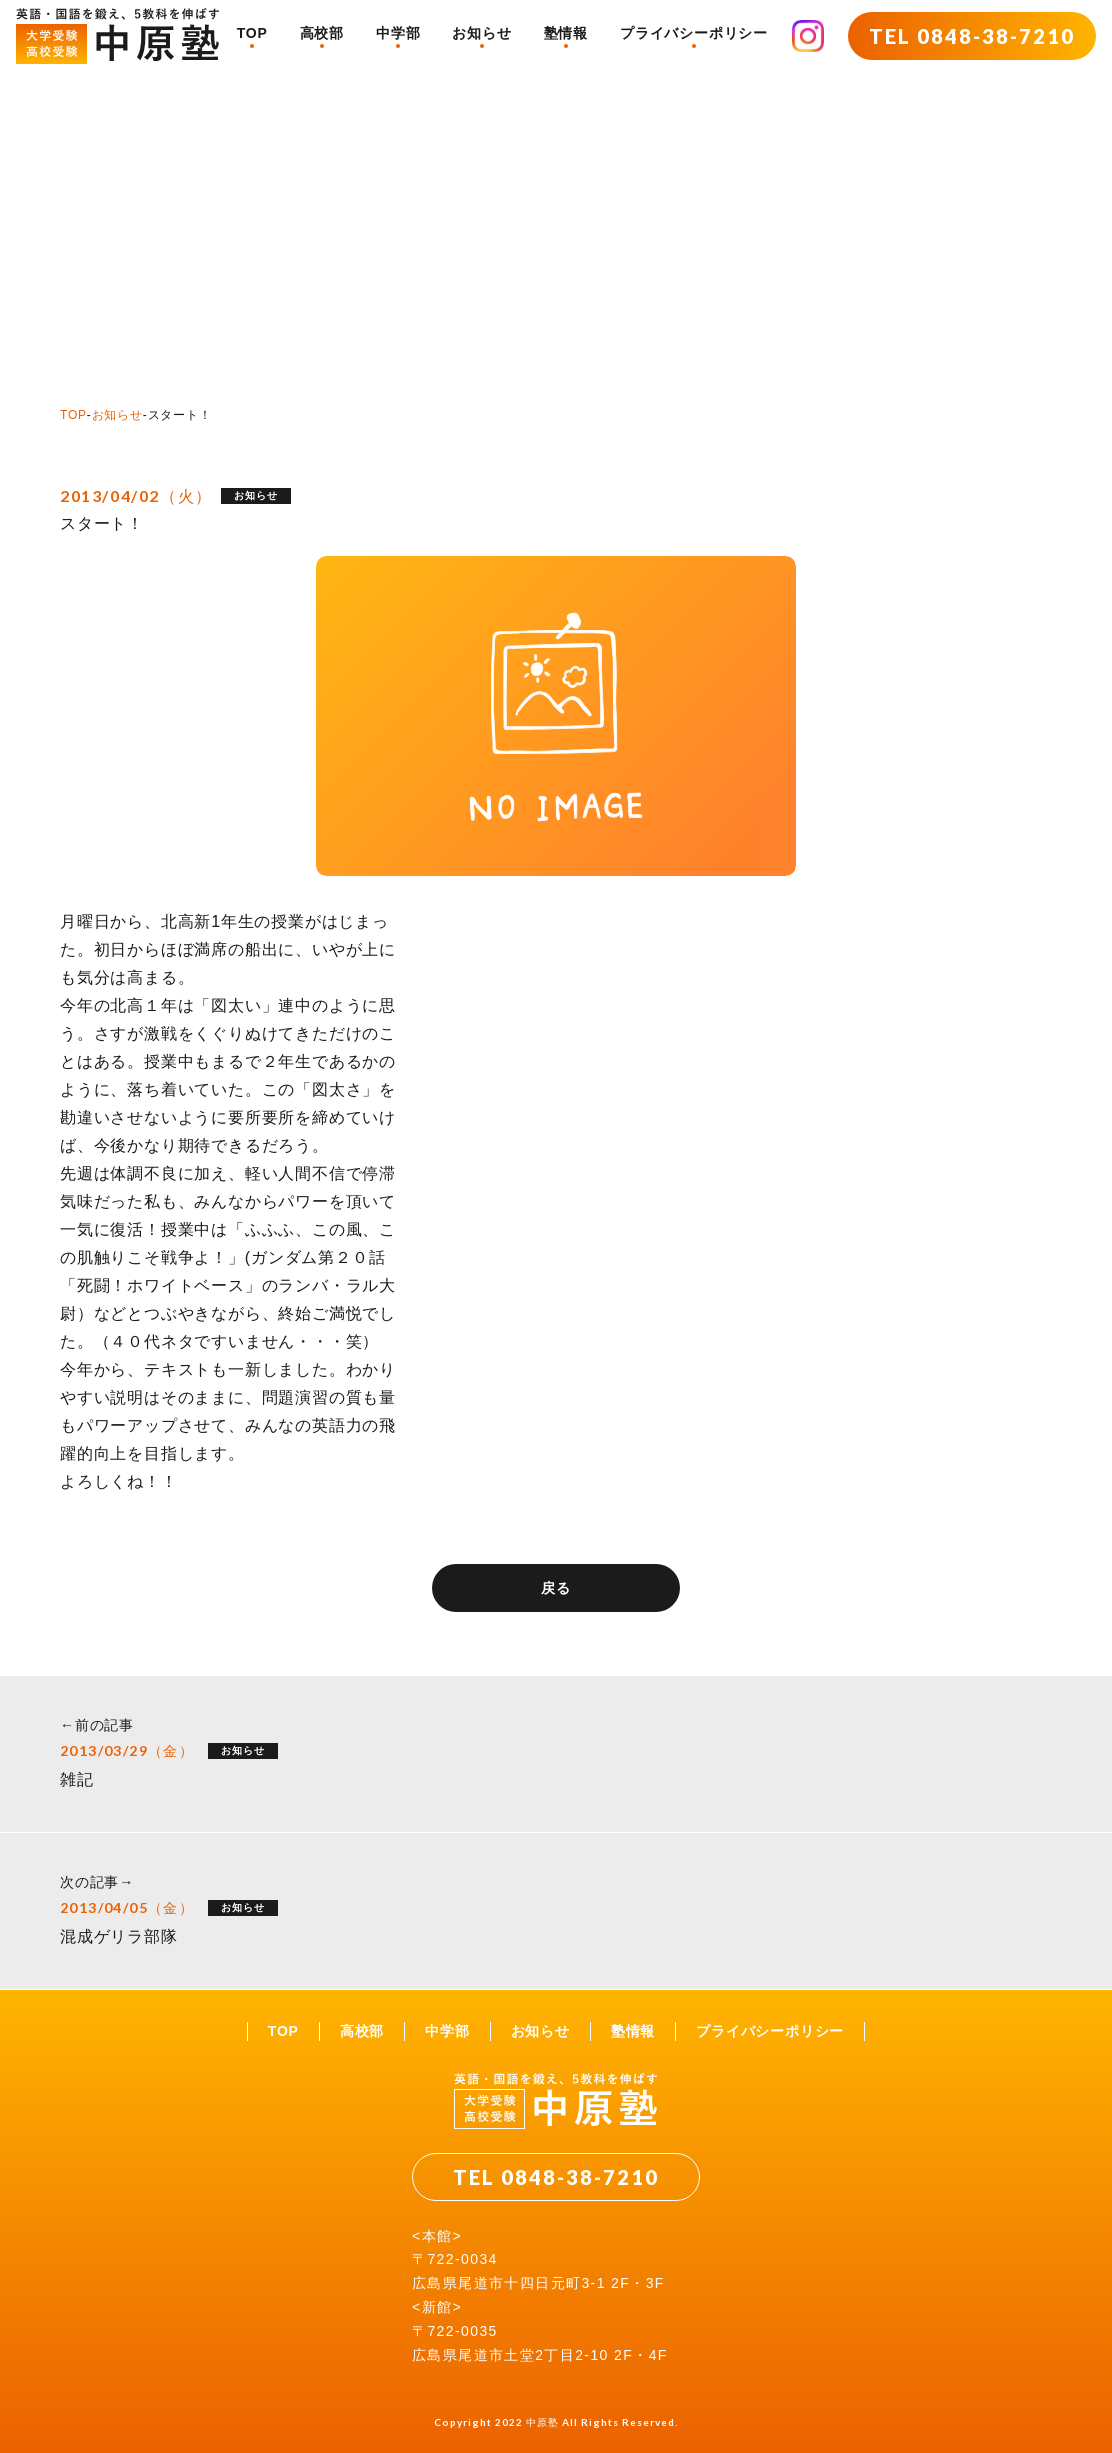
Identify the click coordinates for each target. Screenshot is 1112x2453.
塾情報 (566, 33)
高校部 (322, 33)
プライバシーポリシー (694, 33)
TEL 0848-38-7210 (972, 36)
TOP (252, 33)
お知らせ (481, 33)
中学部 (398, 33)
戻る (556, 1588)
